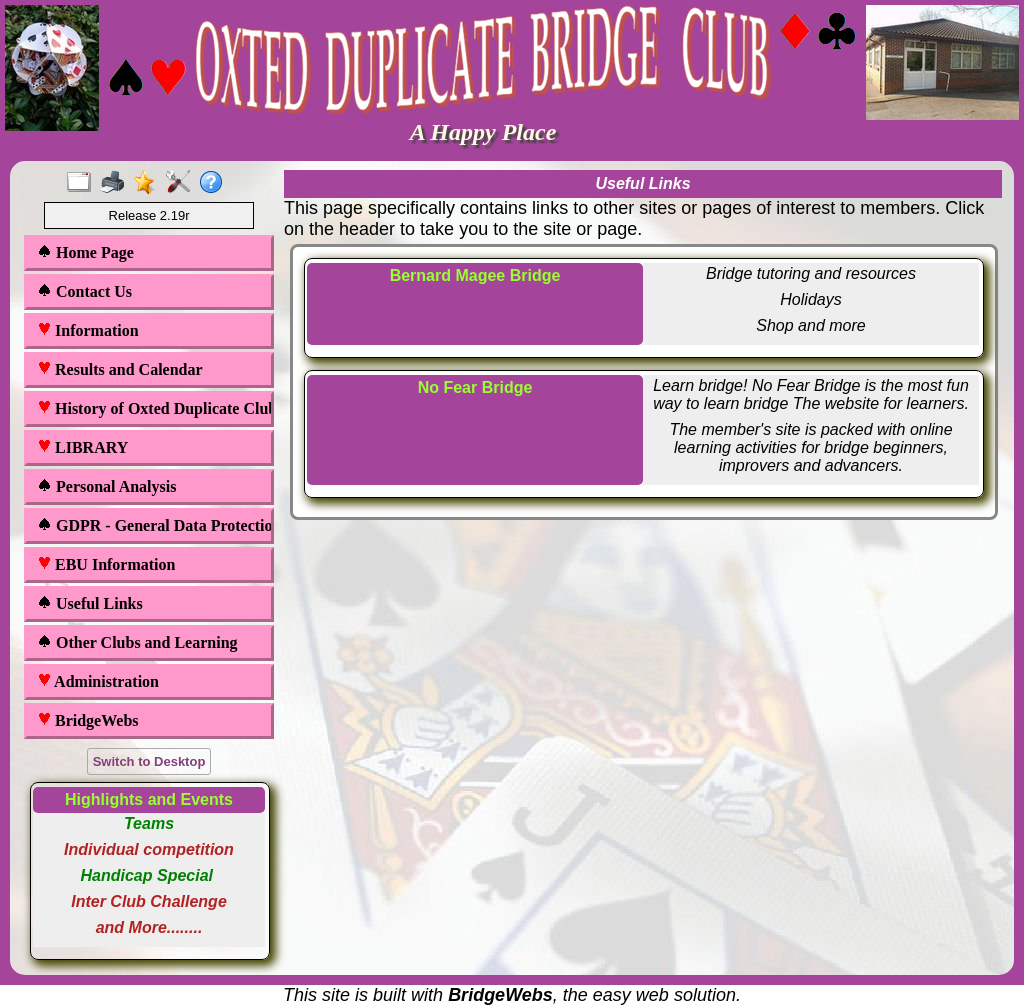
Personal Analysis (106, 486)
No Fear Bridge (475, 387)
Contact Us (84, 291)
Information (88, 330)
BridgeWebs (88, 720)
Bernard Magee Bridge (475, 275)
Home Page (85, 252)
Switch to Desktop (149, 761)
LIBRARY (82, 447)
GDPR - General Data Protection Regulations (151, 525)
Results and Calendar (120, 369)
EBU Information (106, 564)
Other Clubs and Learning (137, 642)
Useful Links (90, 603)
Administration (98, 681)
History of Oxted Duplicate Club (151, 408)
